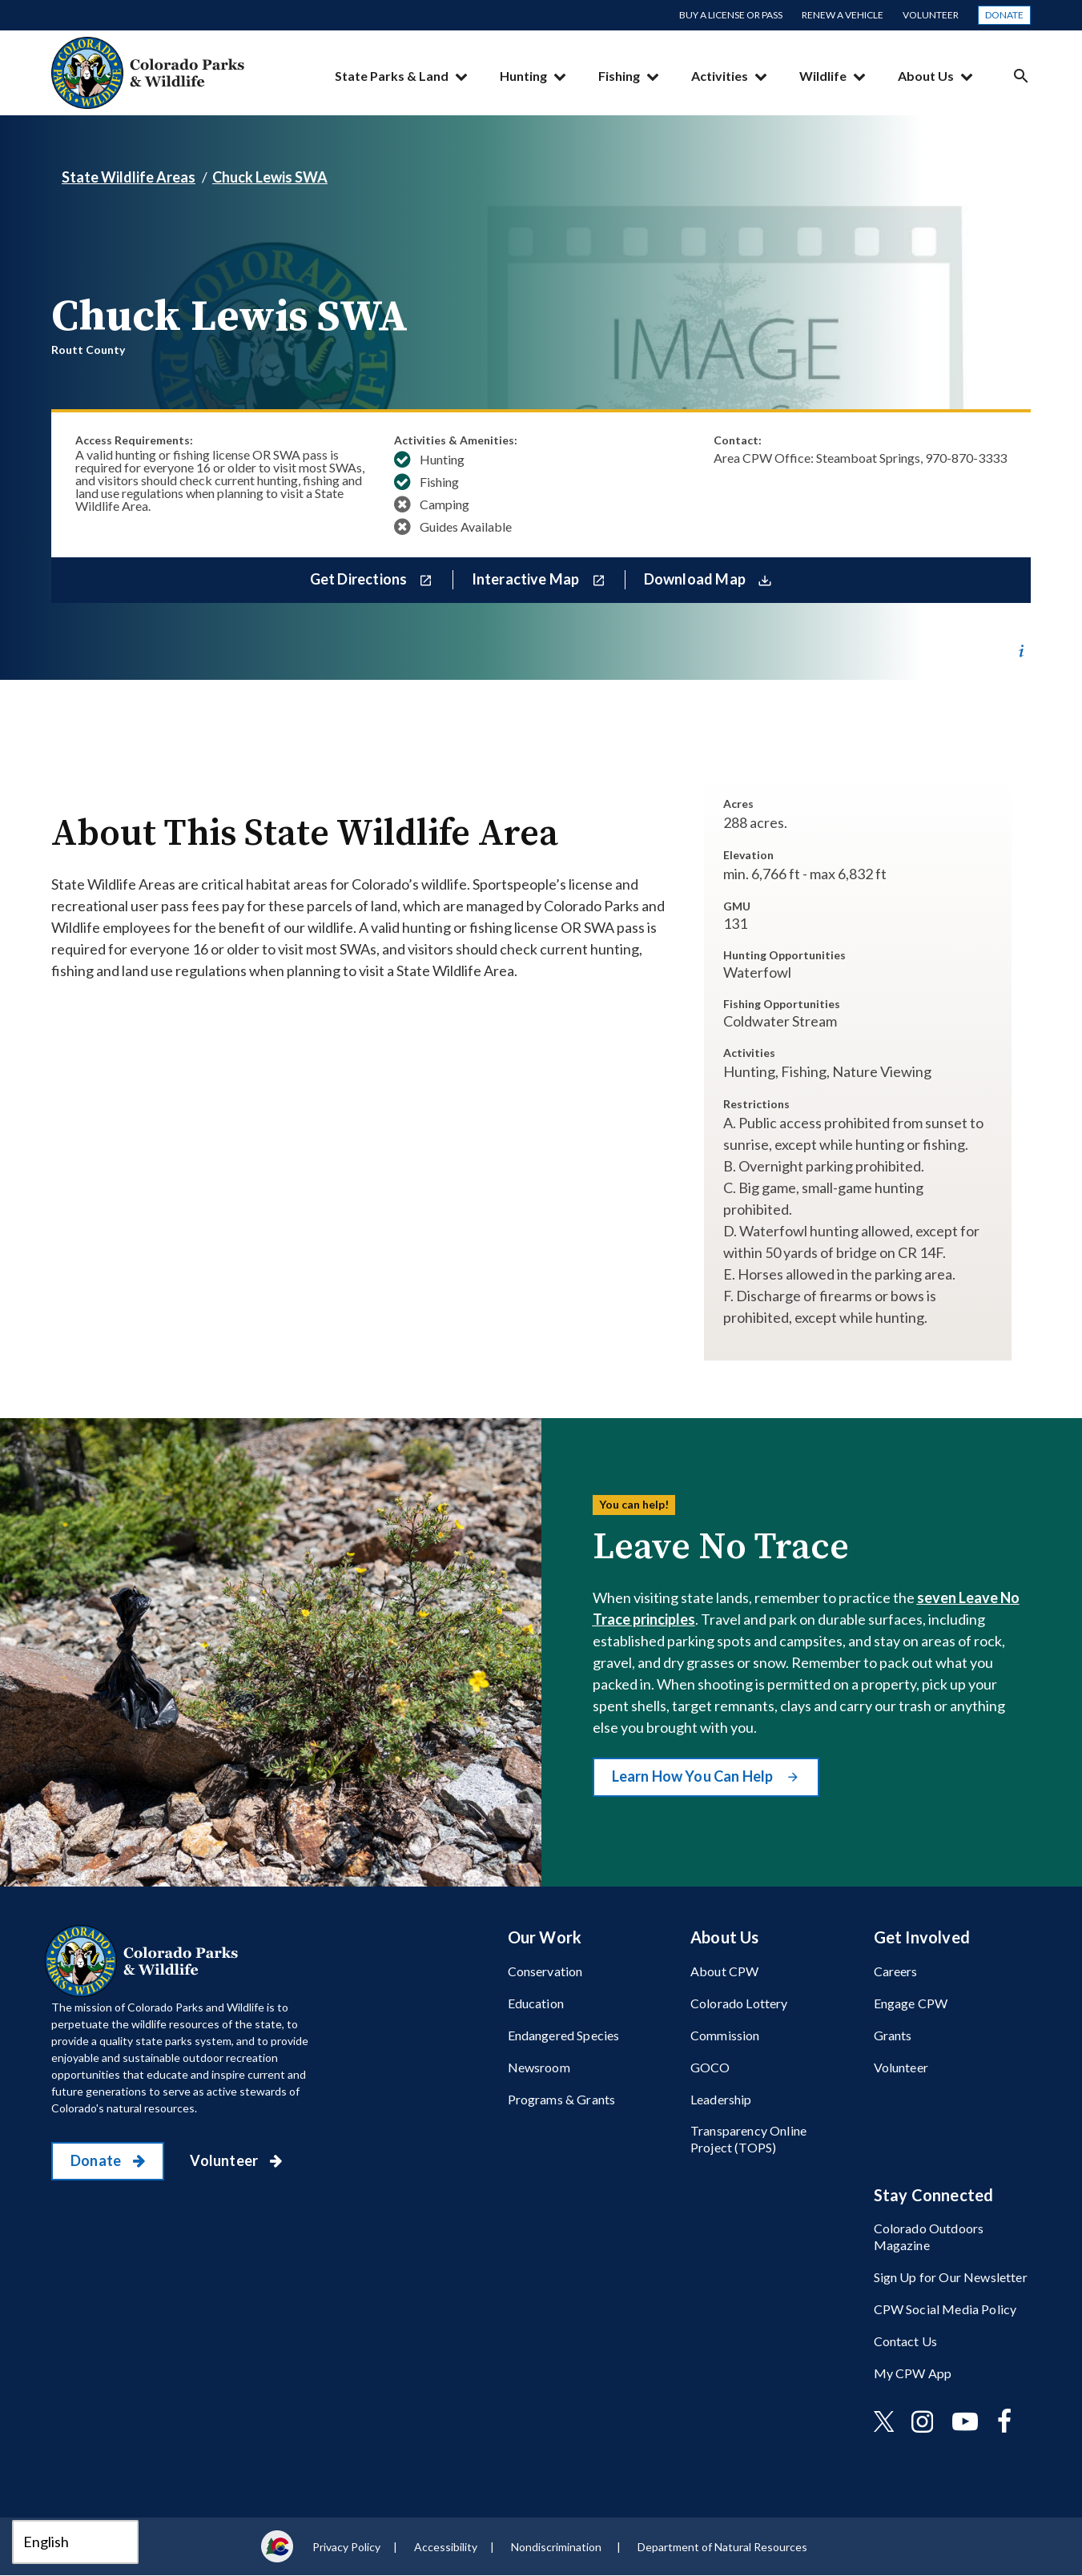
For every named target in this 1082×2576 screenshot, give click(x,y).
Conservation (545, 1971)
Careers (896, 1971)
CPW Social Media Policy (945, 2309)
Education (536, 2003)
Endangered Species (564, 2035)
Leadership (721, 2099)
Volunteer (931, 15)
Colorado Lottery (739, 2003)
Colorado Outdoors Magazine (929, 2236)
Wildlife (823, 75)
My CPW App (913, 2373)
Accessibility (445, 2547)
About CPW (724, 1971)
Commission (725, 2035)
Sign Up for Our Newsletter (951, 2277)
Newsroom (539, 2067)
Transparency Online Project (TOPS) (748, 2139)
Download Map (696, 579)
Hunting (523, 75)
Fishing (619, 75)
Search (1021, 75)
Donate (1004, 15)
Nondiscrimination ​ (557, 2547)
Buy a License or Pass (730, 15)
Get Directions (360, 579)
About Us (926, 75)
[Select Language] (75, 2542)
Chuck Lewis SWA (270, 177)
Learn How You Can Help (694, 1776)
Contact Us (906, 2341)
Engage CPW (911, 2003)
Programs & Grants (562, 2099)
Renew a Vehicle (842, 15)
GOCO (710, 2067)
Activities (719, 75)
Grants (893, 2035)
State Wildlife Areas (128, 177)
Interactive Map (527, 579)
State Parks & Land (391, 75)
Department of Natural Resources (722, 2547)
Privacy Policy (346, 2547)
